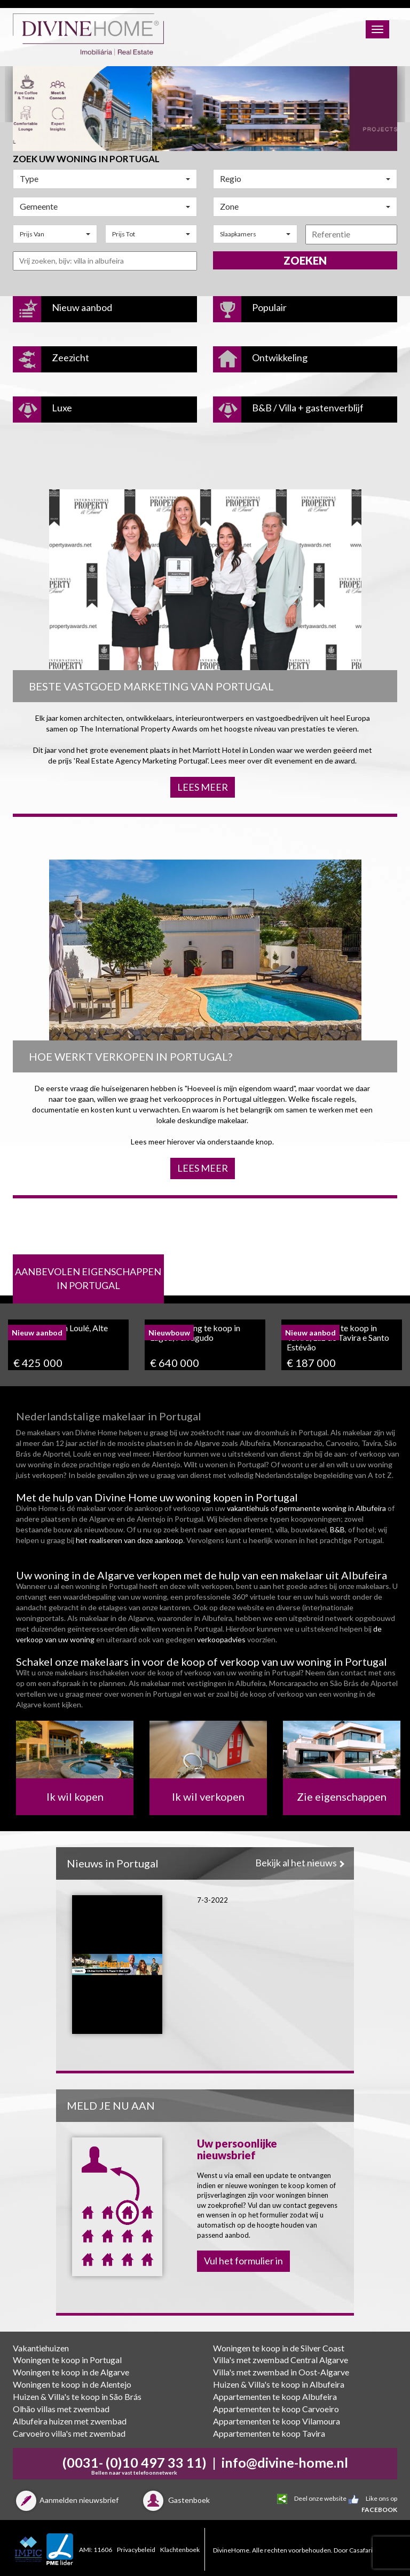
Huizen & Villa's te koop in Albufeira (278, 2384)
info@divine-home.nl (285, 2462)
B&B (337, 1529)
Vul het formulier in (243, 2261)
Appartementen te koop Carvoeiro (276, 2409)
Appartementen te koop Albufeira (275, 2396)
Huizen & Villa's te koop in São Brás (77, 2396)
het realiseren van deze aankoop (129, 1540)
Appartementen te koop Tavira (269, 2433)
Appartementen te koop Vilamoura (276, 2421)
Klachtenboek (180, 2550)
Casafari (361, 2550)
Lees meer (202, 787)
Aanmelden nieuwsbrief (66, 2500)
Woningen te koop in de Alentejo (72, 2384)
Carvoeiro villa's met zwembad (69, 2433)
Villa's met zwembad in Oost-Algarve (281, 2372)
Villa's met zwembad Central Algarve (280, 2360)
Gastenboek (175, 2500)
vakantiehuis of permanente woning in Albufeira (306, 1508)
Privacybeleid (136, 2550)
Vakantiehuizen (41, 2348)
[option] (205, 108)
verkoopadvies (221, 1639)
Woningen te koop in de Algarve (71, 2372)
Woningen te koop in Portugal (67, 2360)
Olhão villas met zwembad (61, 2409)
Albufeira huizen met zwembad (70, 2421)
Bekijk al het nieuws (299, 1863)
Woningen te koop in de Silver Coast (278, 2348)
